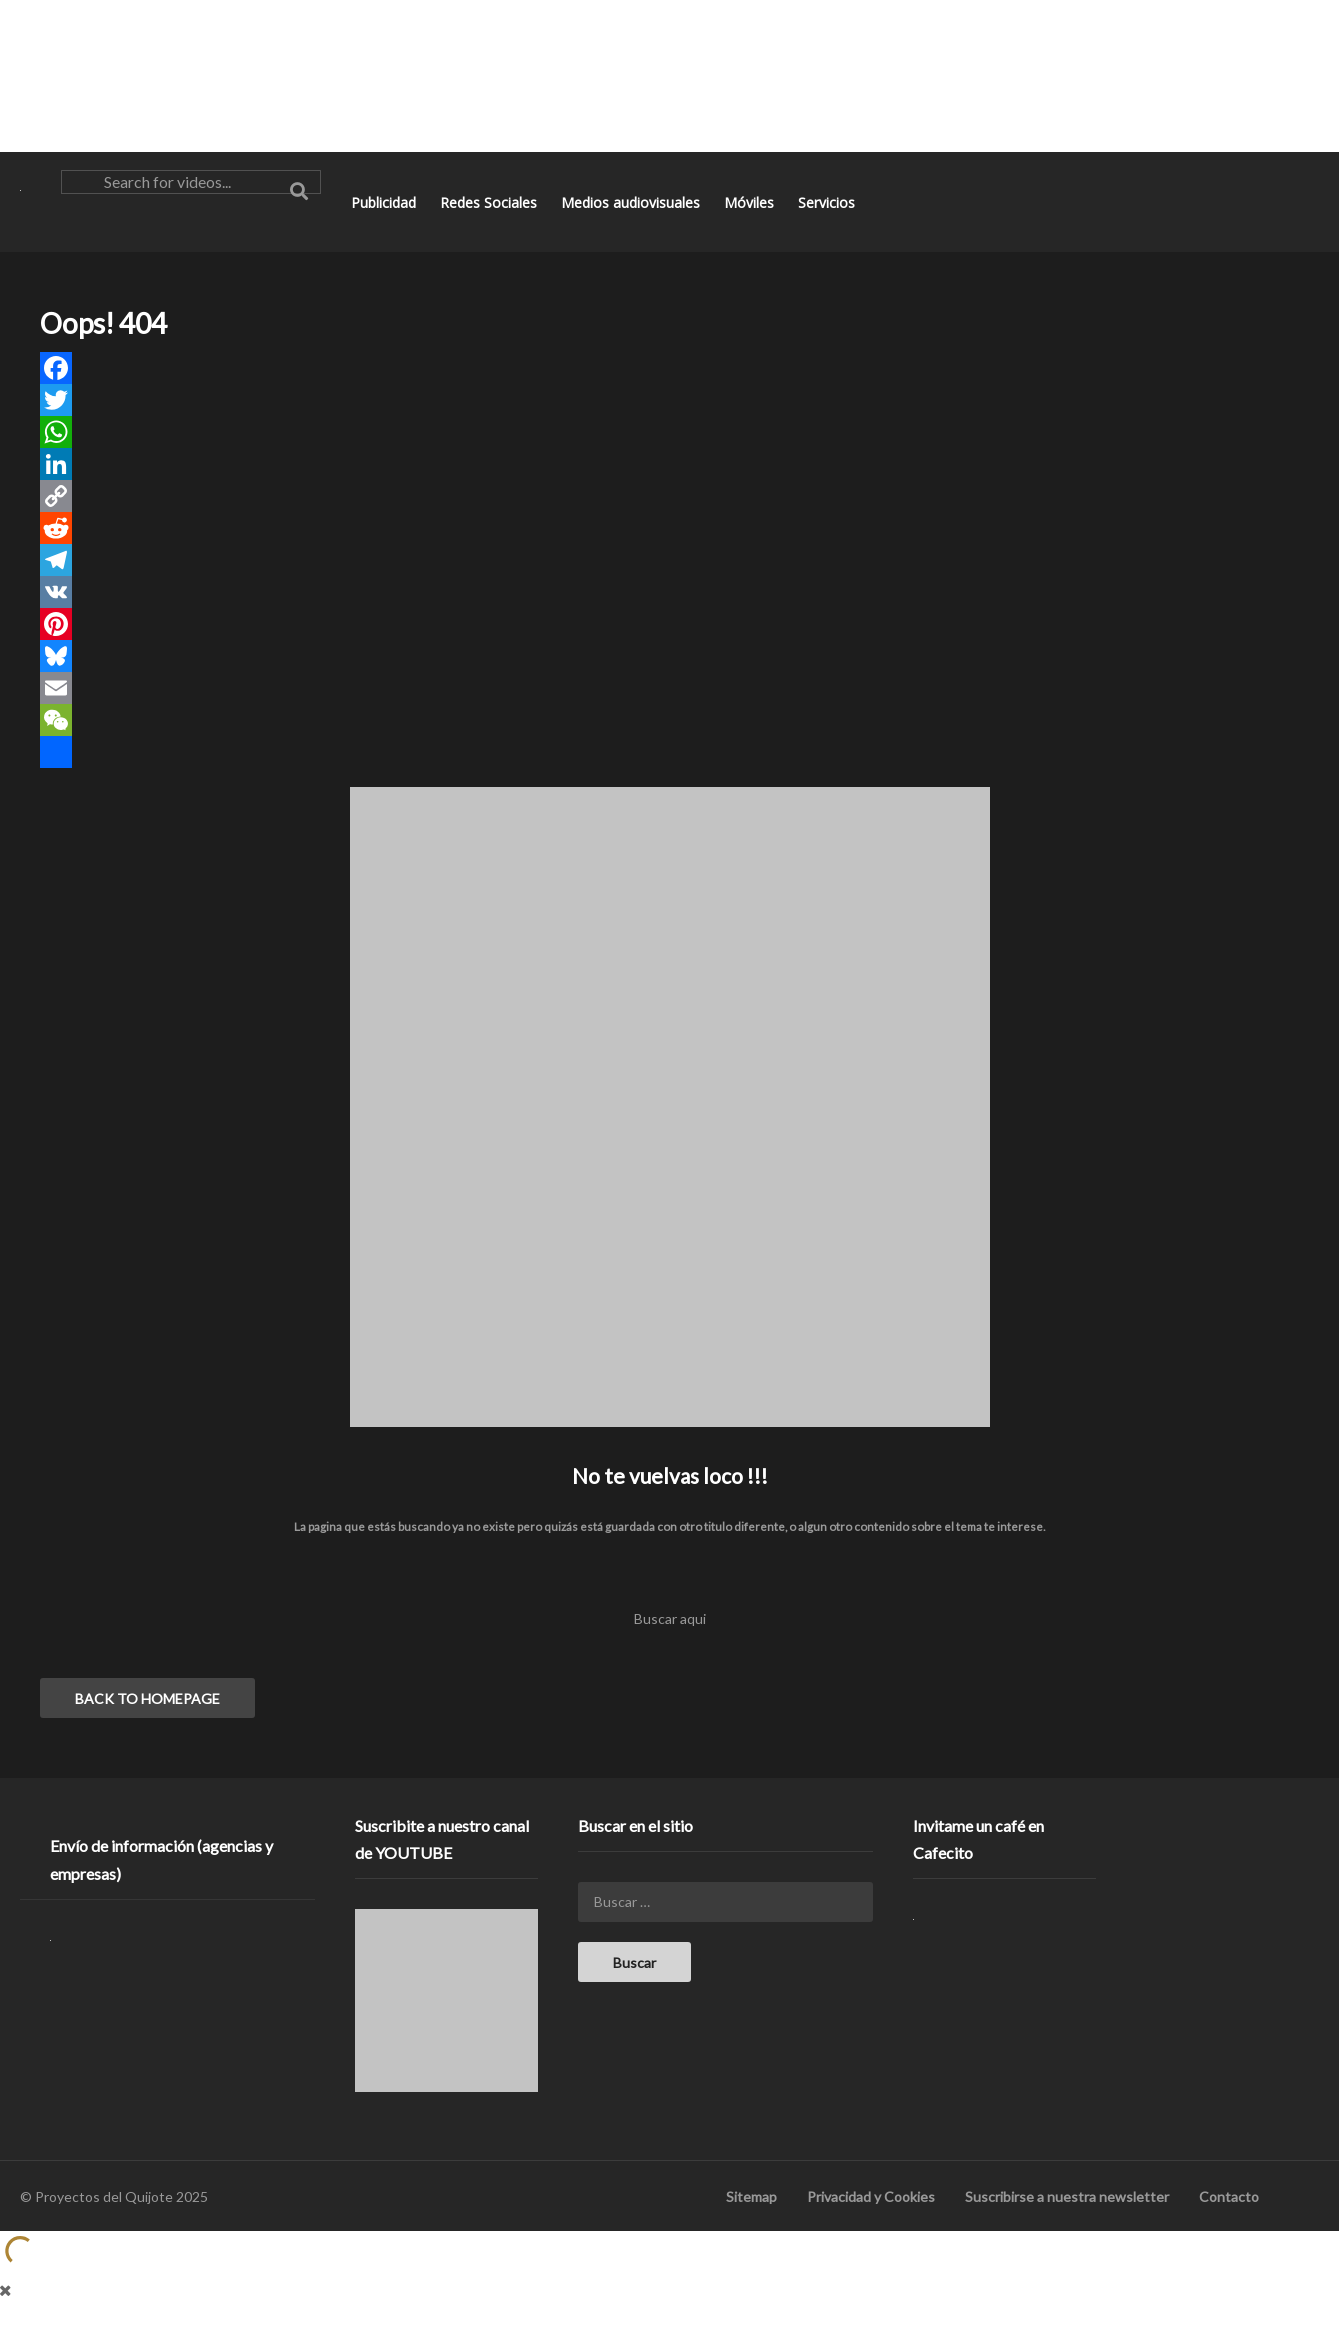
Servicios (828, 202)
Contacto (1229, 2196)
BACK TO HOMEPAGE (147, 1698)
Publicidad (385, 202)
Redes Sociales (490, 202)
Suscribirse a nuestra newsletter (1067, 2196)
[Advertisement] (670, 75)
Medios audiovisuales (632, 202)
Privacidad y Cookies (871, 2196)
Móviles (751, 202)
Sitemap (751, 2196)
